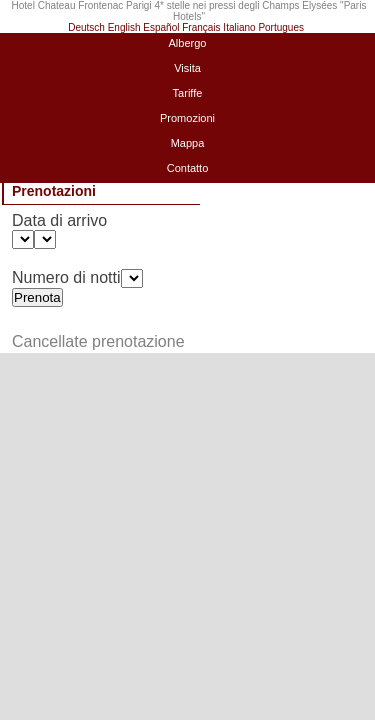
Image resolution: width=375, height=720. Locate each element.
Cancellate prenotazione (98, 341)
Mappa (188, 143)
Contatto (188, 168)
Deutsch (86, 27)
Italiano (239, 27)
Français (201, 27)
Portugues (281, 27)
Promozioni (187, 118)
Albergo (188, 43)
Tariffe (188, 93)
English (124, 27)
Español (161, 27)
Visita (187, 68)
